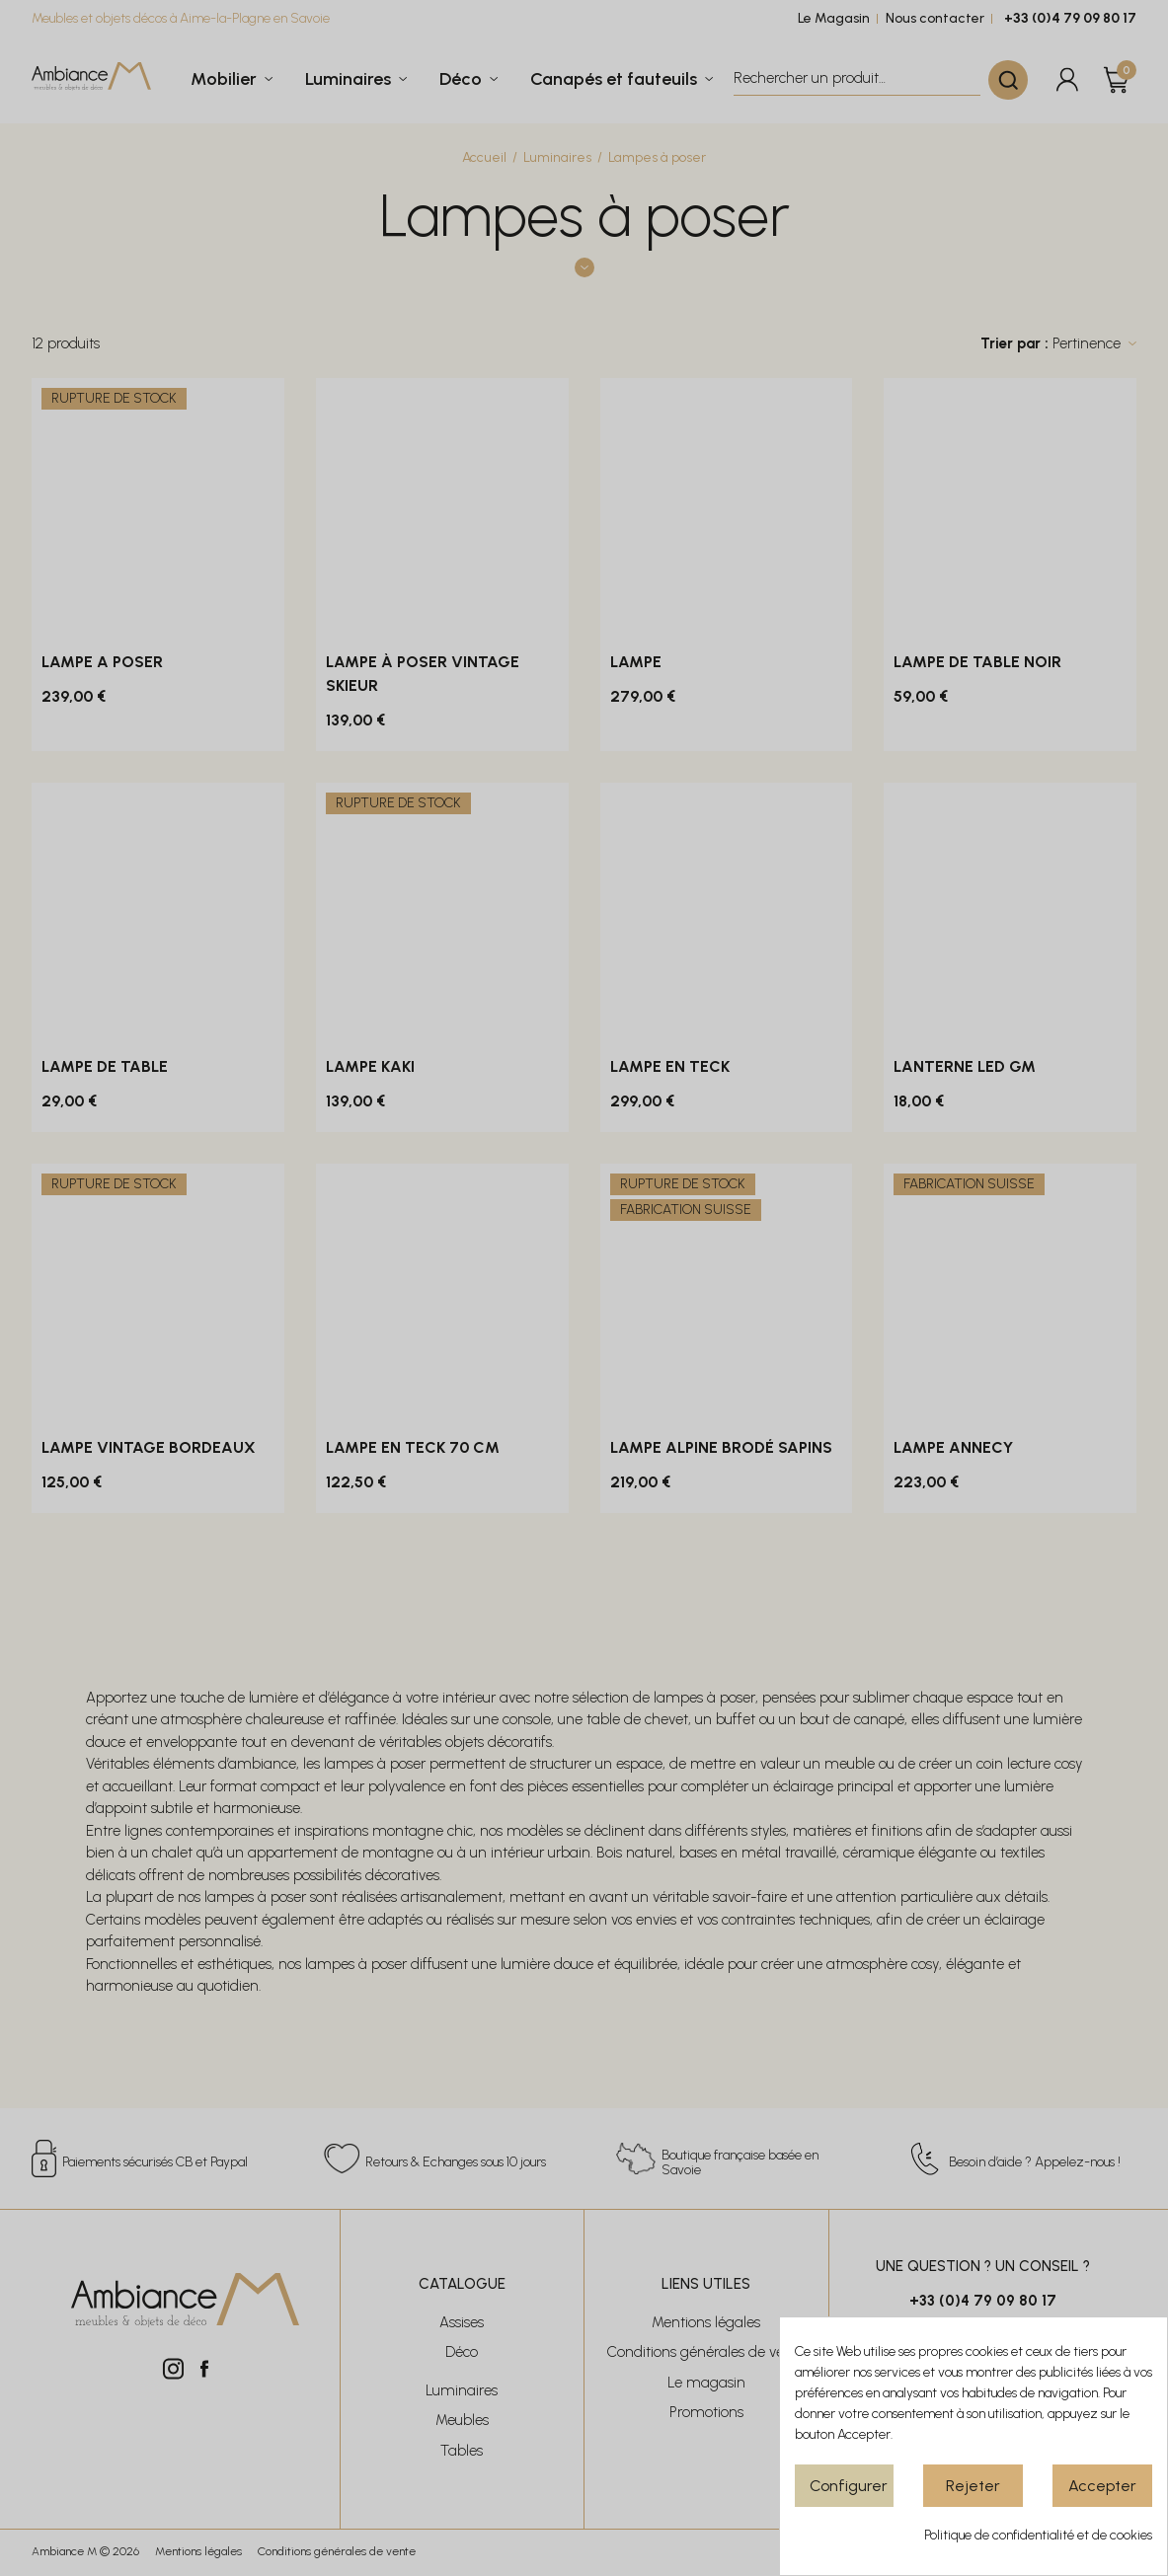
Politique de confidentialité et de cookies (1038, 2535)
